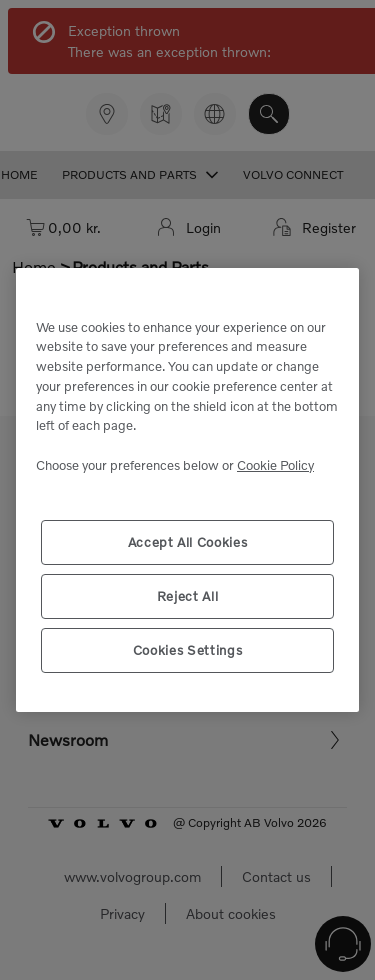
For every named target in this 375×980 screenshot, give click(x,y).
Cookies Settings (188, 650)
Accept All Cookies (188, 542)
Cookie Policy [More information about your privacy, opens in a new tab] (275, 465)
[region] (187, 490)
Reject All (188, 596)
